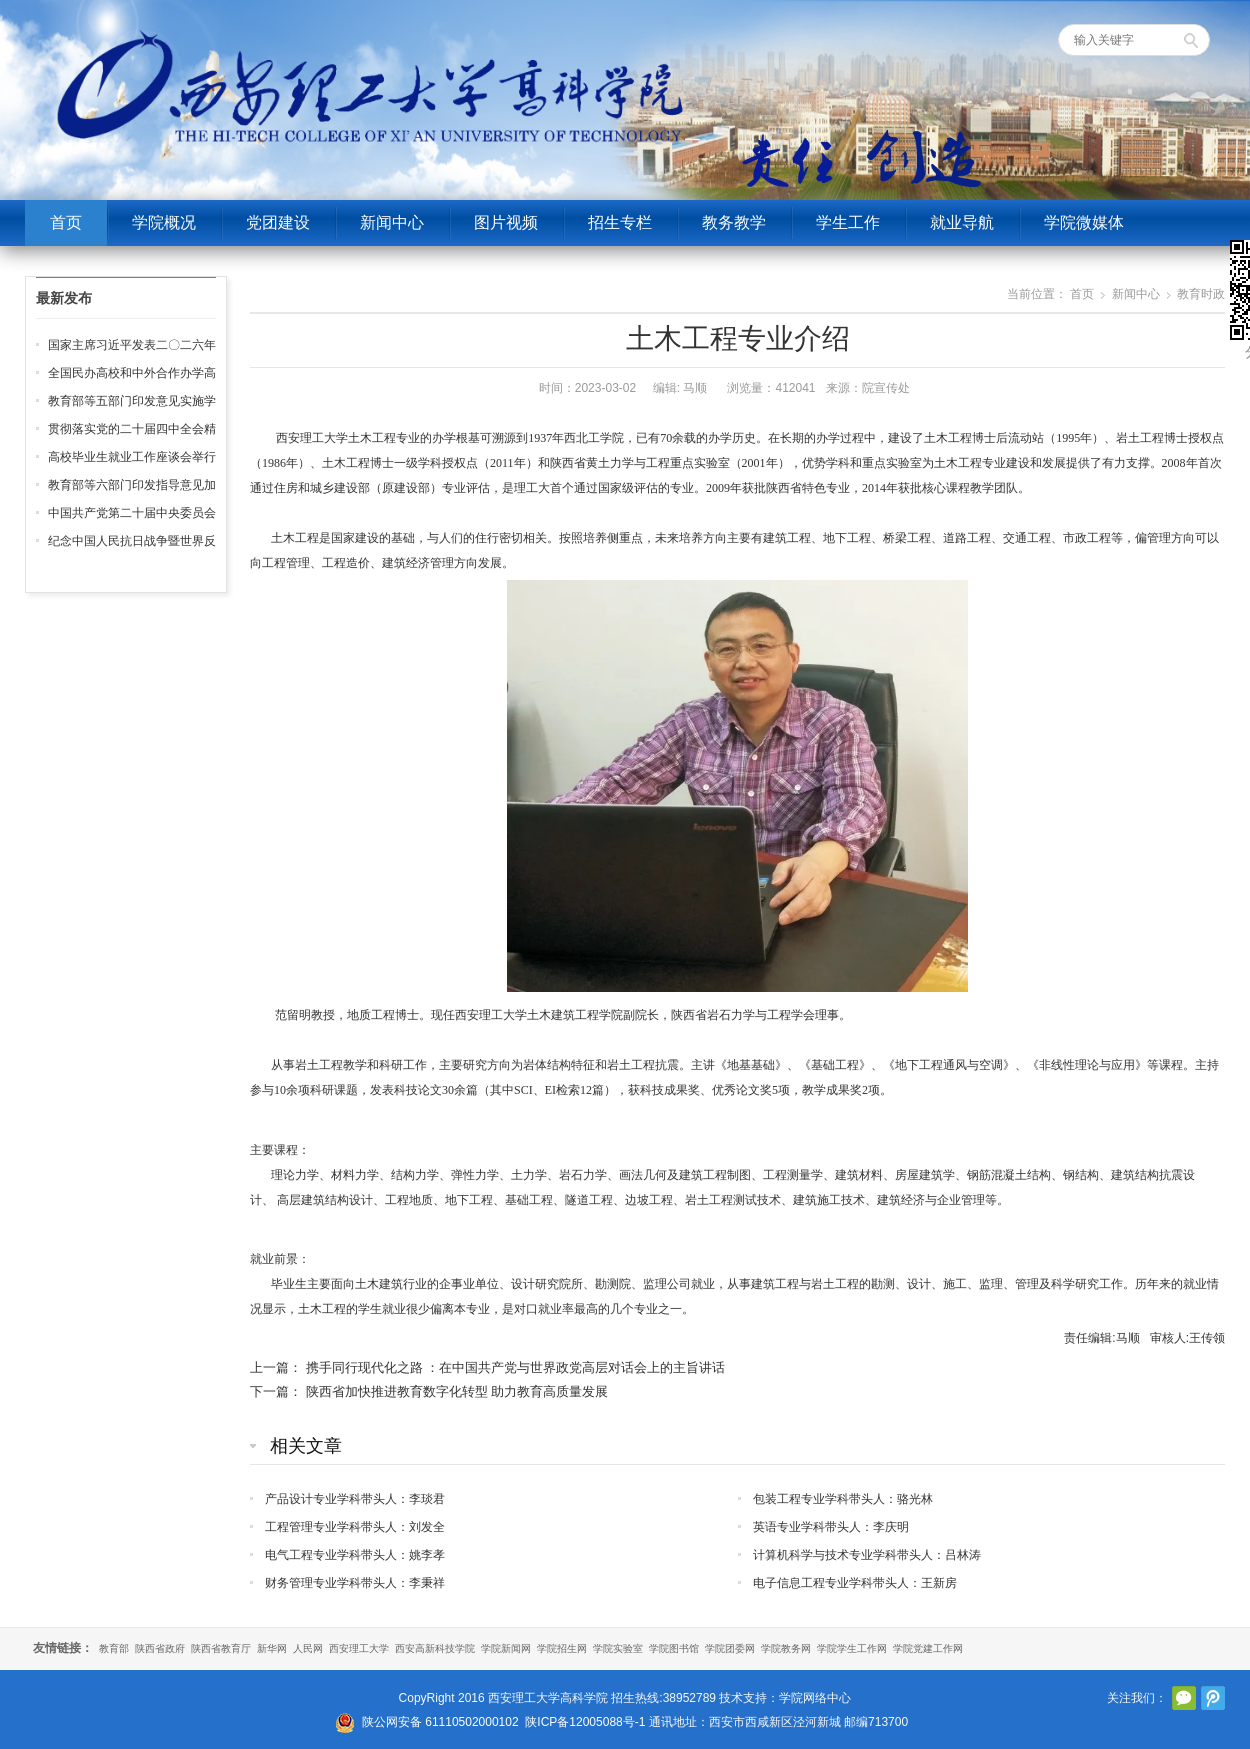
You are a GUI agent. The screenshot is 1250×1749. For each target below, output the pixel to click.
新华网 (272, 1648)
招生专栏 (620, 222)
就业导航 (962, 222)
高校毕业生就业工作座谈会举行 (132, 457)
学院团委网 (730, 1648)
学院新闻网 (506, 1648)
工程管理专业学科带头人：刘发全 (355, 1527)
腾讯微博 (1213, 1698)
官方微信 (1184, 1698)
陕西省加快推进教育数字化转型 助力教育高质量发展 (457, 1391)
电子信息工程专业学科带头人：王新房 (855, 1583)
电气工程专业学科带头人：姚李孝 (355, 1555)
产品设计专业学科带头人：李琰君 (355, 1499)
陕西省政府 (160, 1648)
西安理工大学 (359, 1648)
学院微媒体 (1084, 222)
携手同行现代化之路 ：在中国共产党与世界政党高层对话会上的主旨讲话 (516, 1367)
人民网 (308, 1648)
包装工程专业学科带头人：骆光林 (843, 1499)
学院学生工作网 (852, 1648)
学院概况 (164, 222)
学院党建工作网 (928, 1648)
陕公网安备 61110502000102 (440, 1722)
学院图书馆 (674, 1648)
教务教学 (734, 222)
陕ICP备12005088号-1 (585, 1722)
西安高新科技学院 (435, 1648)
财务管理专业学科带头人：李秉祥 (355, 1583)
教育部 (114, 1648)
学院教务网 (786, 1648)
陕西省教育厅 (221, 1648)
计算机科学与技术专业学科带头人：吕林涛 (867, 1555)
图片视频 (506, 222)
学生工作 (848, 222)
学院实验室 (618, 1648)
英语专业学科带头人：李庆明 (831, 1527)
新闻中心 (392, 222)
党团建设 (278, 222)
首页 (66, 222)
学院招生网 (562, 1648)
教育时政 (1201, 294)
